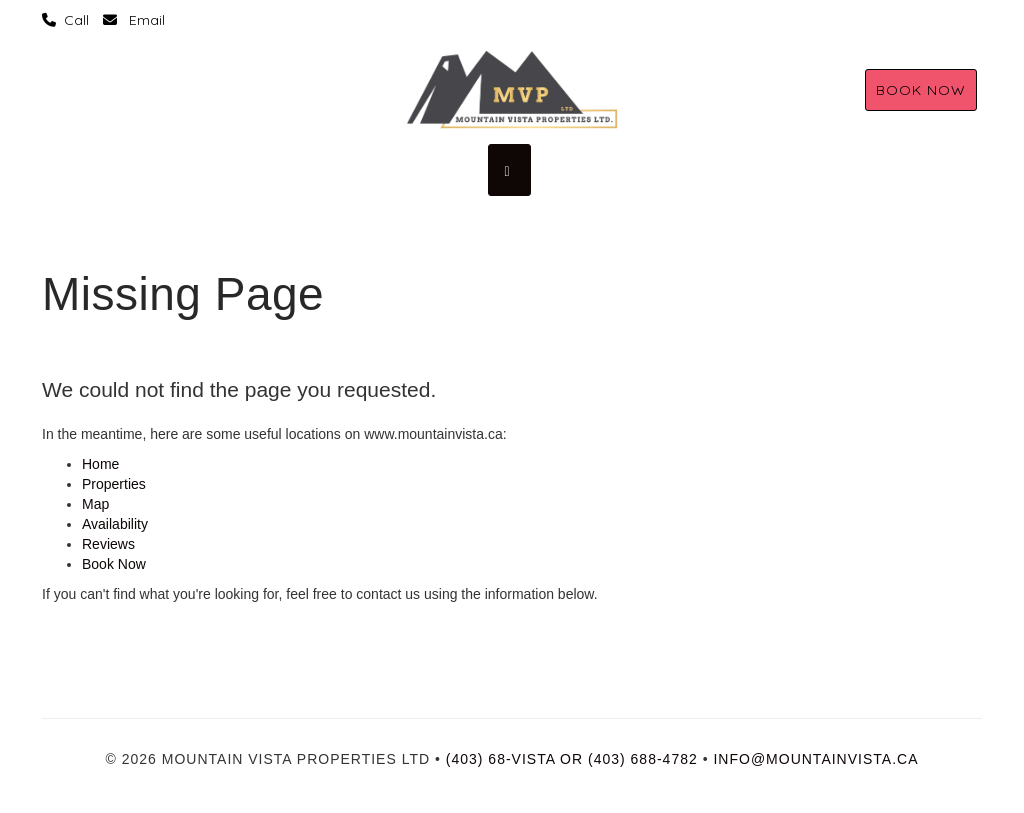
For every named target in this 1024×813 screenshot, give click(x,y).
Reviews (108, 544)
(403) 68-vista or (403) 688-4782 (572, 759)
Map (95, 504)
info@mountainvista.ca (815, 759)
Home (100, 464)
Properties (114, 484)
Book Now (921, 90)
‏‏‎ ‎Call (65, 20)
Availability (115, 524)
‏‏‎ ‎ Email (134, 20)
